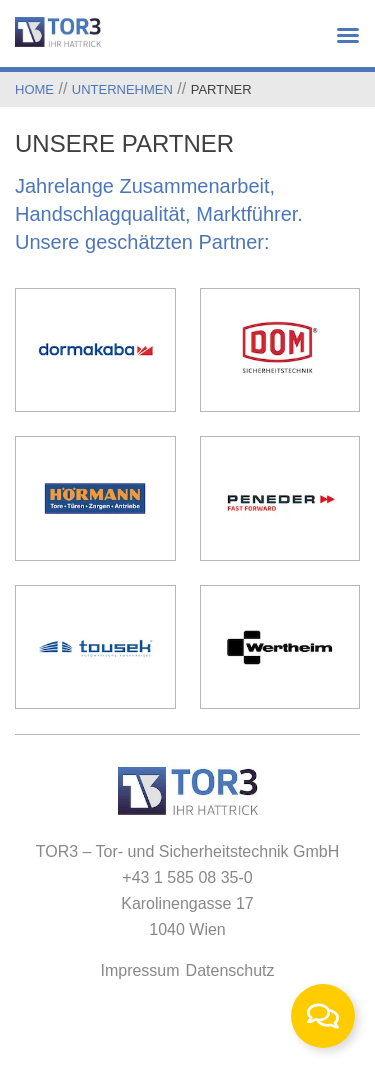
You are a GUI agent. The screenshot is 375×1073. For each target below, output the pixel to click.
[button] (345, 35)
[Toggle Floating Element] (323, 1016)
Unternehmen (122, 89)
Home (34, 89)
